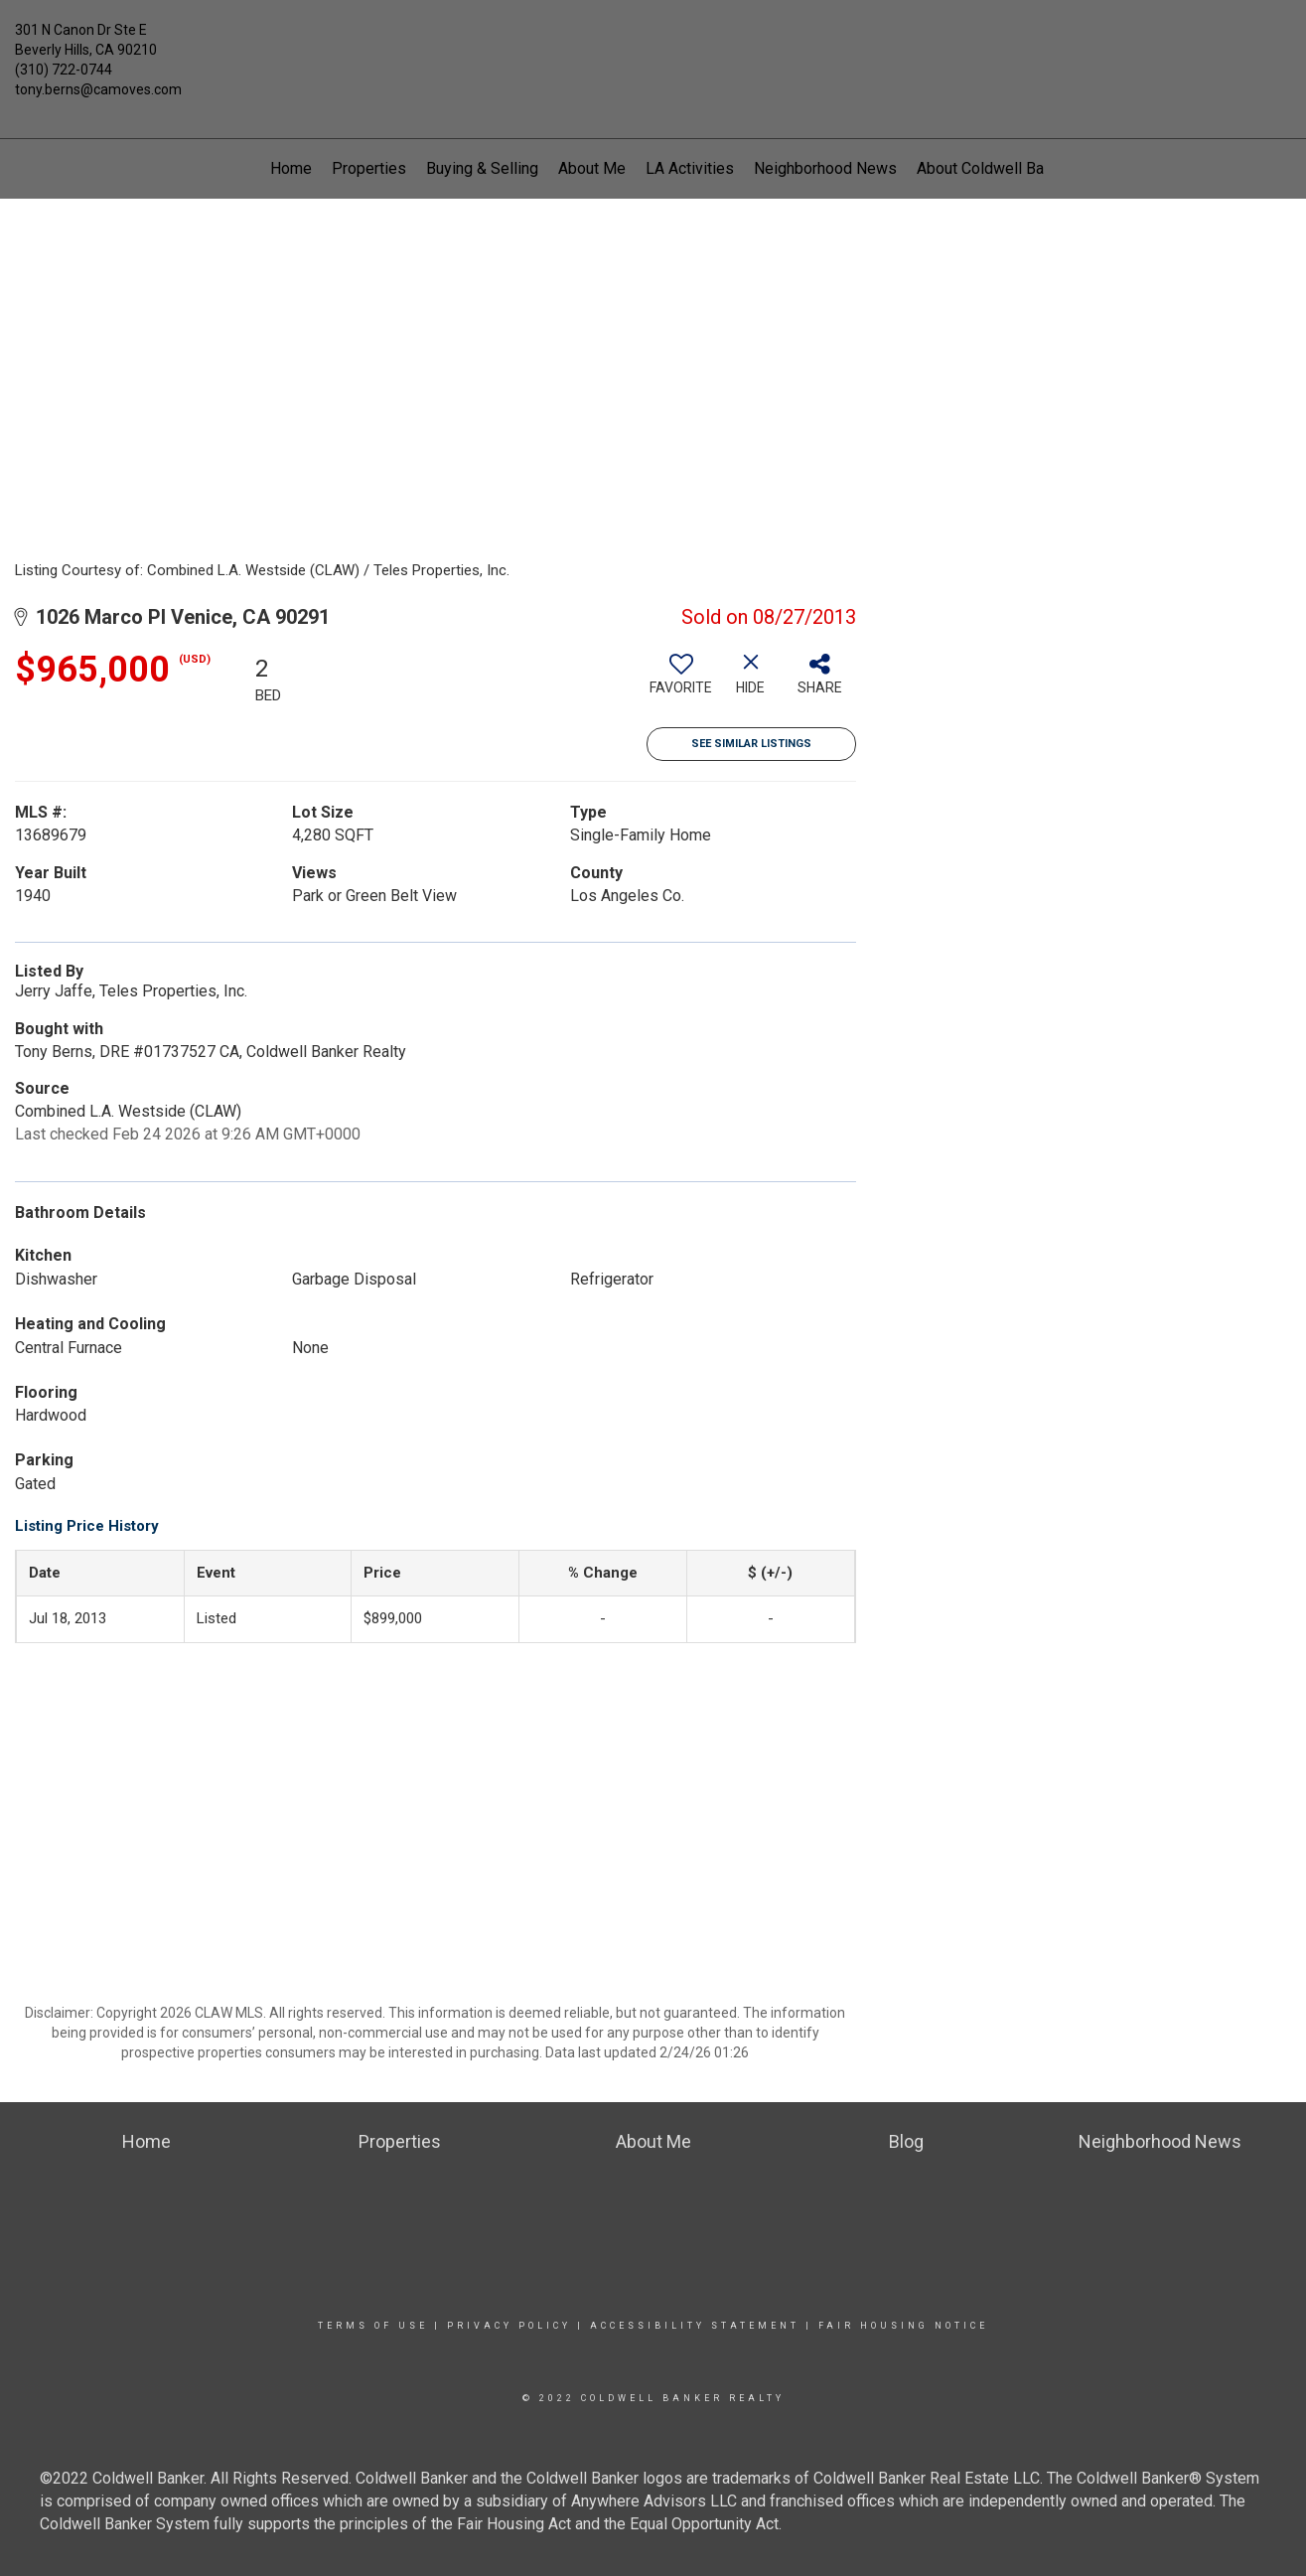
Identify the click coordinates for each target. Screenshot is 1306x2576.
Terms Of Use (373, 2326)
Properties (369, 168)
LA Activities (690, 168)
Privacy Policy (509, 2326)
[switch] (681, 681)
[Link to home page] (652, 45)
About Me (592, 168)
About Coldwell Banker (995, 168)
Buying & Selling (482, 168)
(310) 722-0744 (63, 69)
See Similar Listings (751, 743)
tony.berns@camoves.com (98, 89)
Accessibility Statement (694, 2326)
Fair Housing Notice (903, 2326)
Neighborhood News (825, 168)
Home (291, 168)
